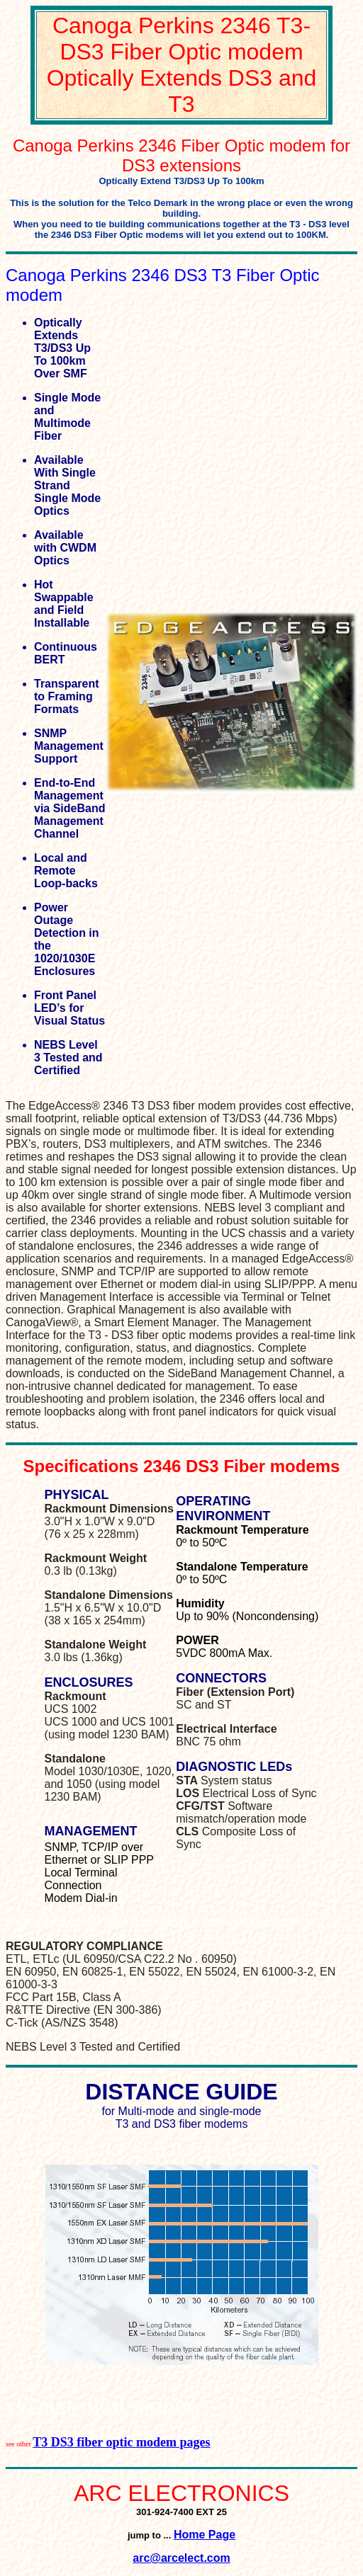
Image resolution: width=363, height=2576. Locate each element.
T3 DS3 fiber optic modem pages (121, 2442)
